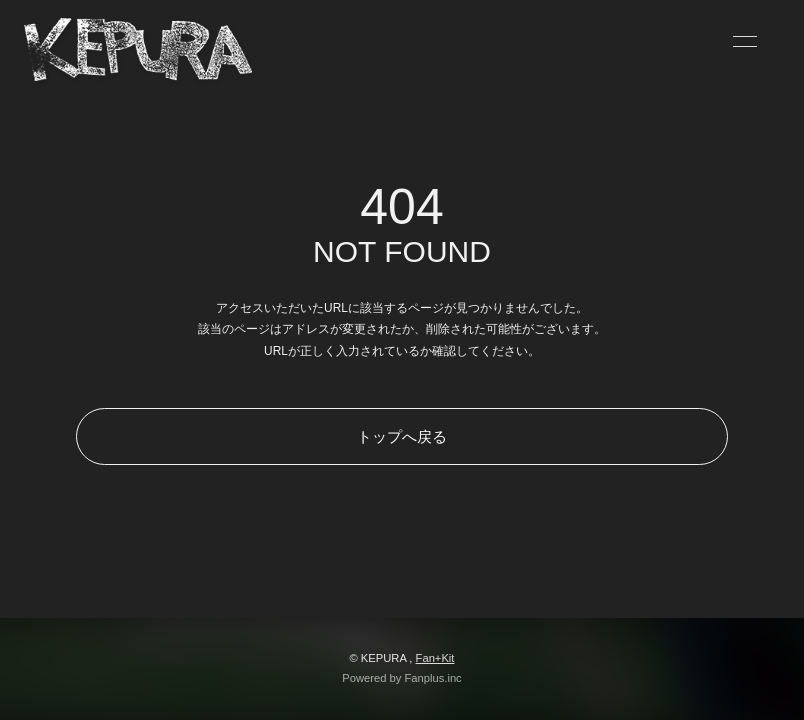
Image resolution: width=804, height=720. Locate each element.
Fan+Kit (435, 658)
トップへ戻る (402, 436)
